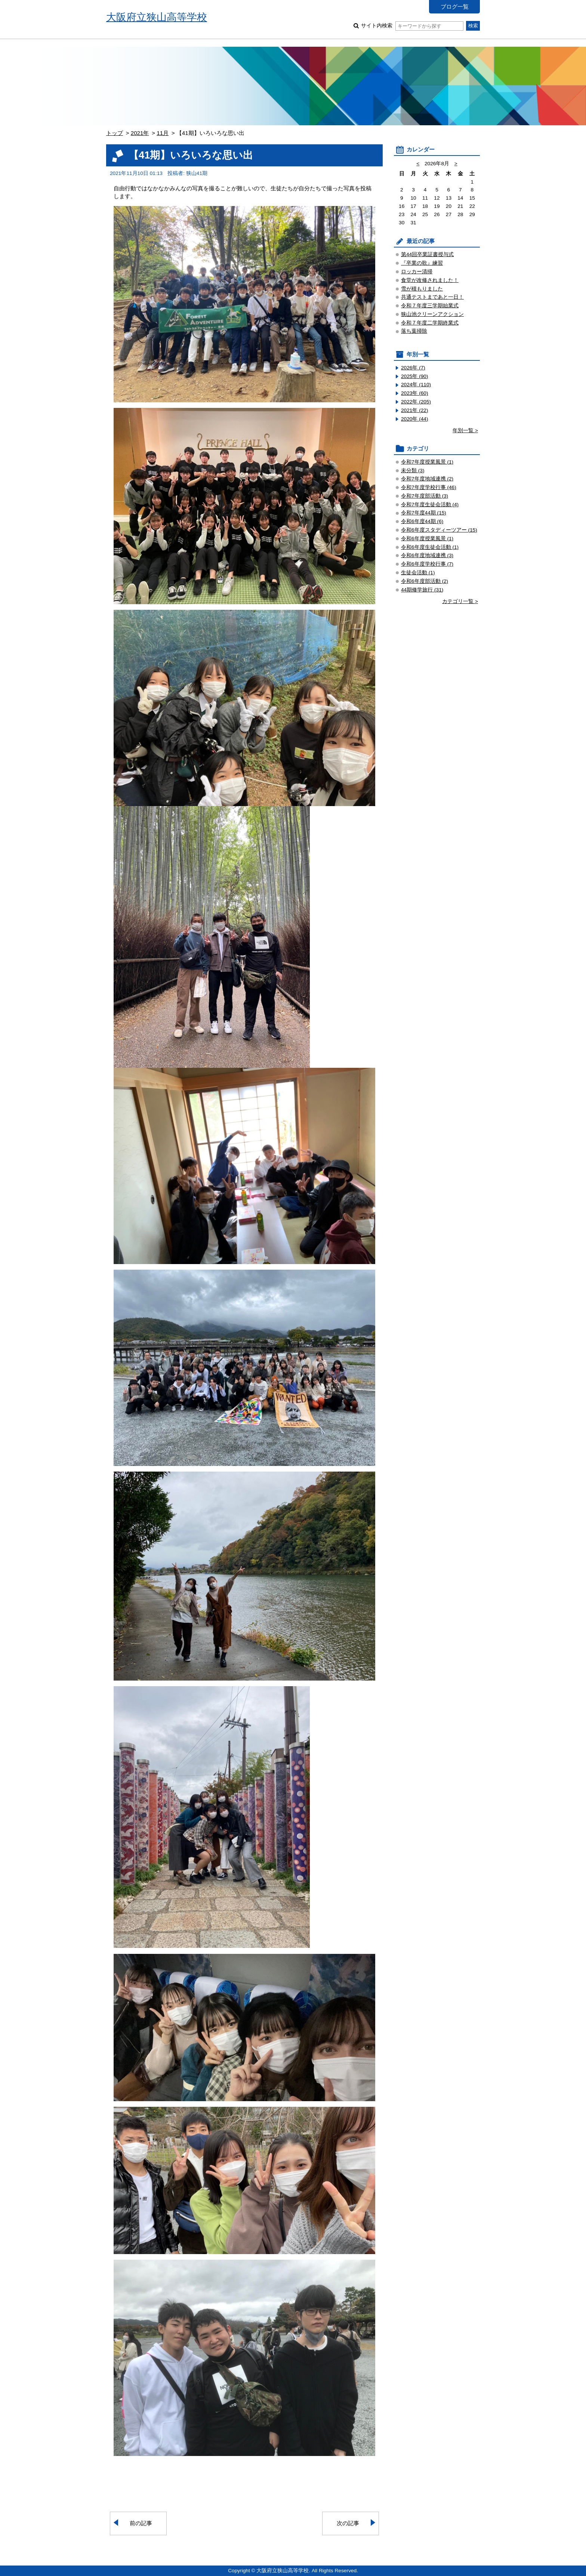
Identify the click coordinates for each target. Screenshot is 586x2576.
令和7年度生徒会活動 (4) (430, 504)
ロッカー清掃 (416, 271)
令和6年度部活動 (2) (424, 581)
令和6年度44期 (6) (422, 521)
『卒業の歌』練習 (422, 263)
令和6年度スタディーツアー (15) (439, 530)
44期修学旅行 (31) (422, 590)
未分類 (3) (413, 470)
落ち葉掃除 (414, 331)
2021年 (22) (414, 410)
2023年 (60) (414, 393)
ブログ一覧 (455, 6)
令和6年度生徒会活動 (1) (430, 547)
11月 (163, 133)
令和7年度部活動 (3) (424, 496)
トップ (114, 133)
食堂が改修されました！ (430, 280)
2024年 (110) (416, 384)
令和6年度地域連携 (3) (427, 555)
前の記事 (141, 2523)
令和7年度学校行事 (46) (428, 487)
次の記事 (348, 2523)
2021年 (140, 133)
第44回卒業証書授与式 (427, 254)
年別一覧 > (465, 430)
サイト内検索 (412, 25)
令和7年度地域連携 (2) (427, 479)
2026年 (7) (413, 368)
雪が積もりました (422, 289)
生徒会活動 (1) (418, 572)
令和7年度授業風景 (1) (427, 462)
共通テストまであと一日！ (432, 297)
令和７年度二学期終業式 (430, 323)
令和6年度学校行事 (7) (427, 564)
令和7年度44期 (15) (423, 513)
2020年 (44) (414, 419)
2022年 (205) (416, 402)
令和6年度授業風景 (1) (427, 538)
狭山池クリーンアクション (432, 314)
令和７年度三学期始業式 (430, 305)
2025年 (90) (414, 376)
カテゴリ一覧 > (460, 601)
